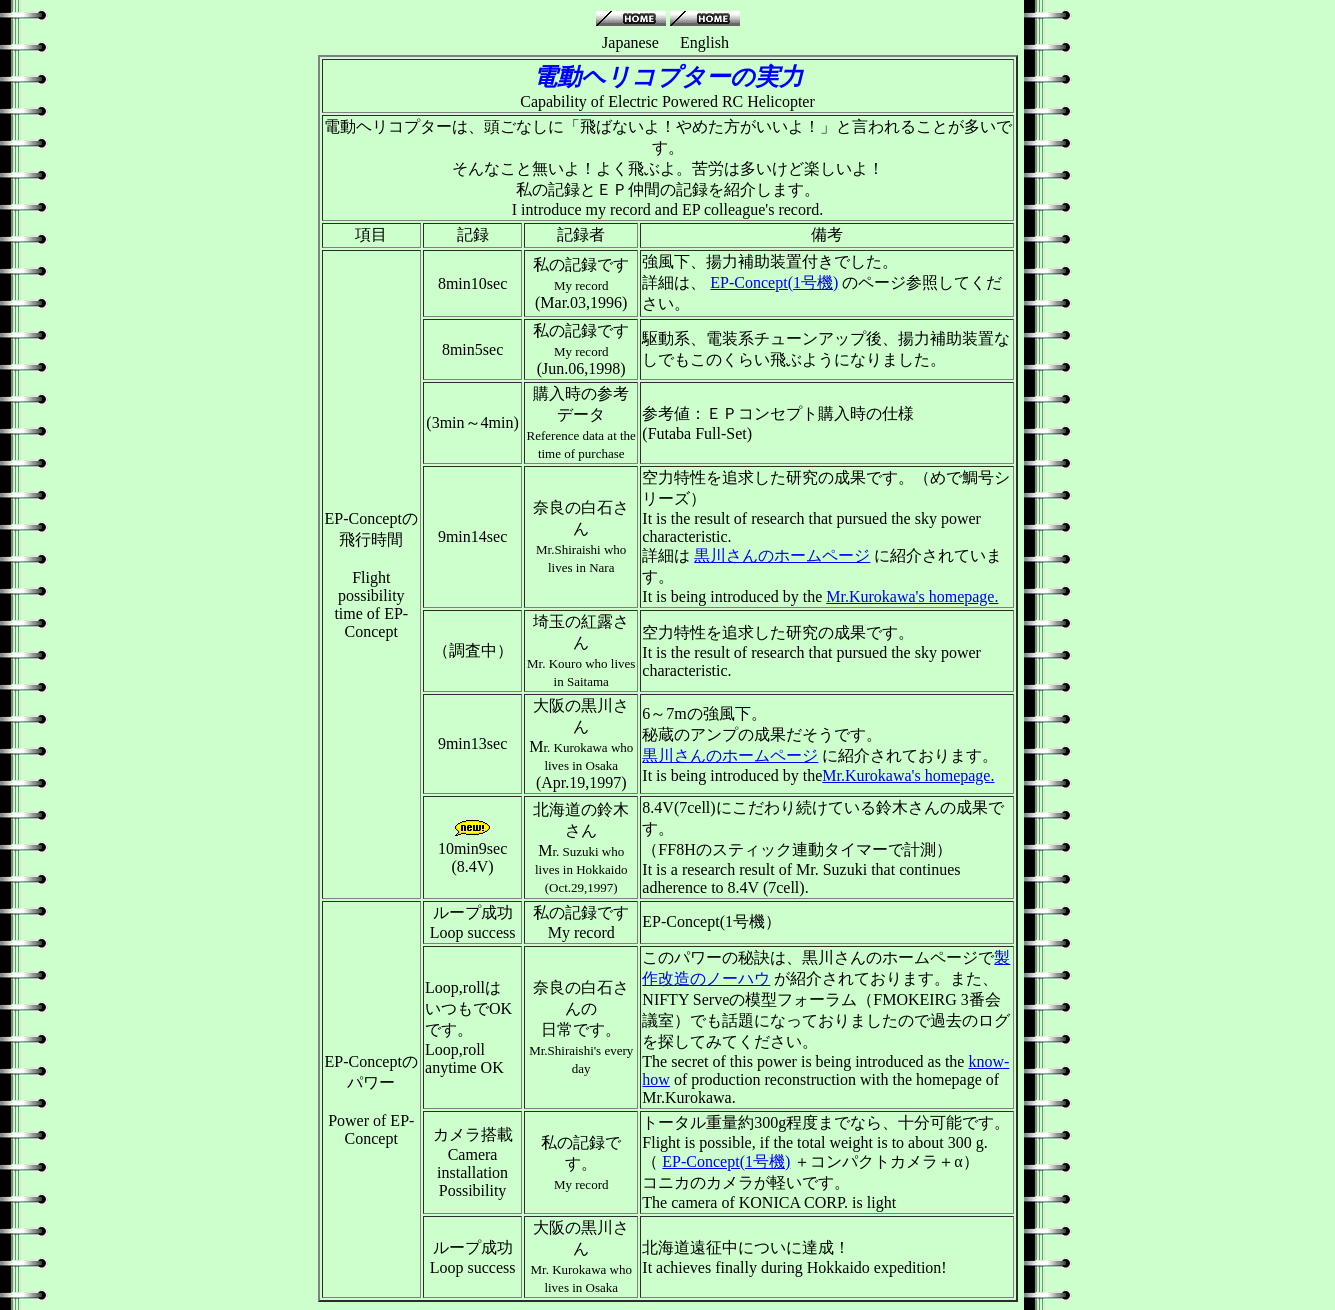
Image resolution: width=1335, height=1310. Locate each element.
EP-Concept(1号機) (774, 282)
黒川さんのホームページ (782, 555)
